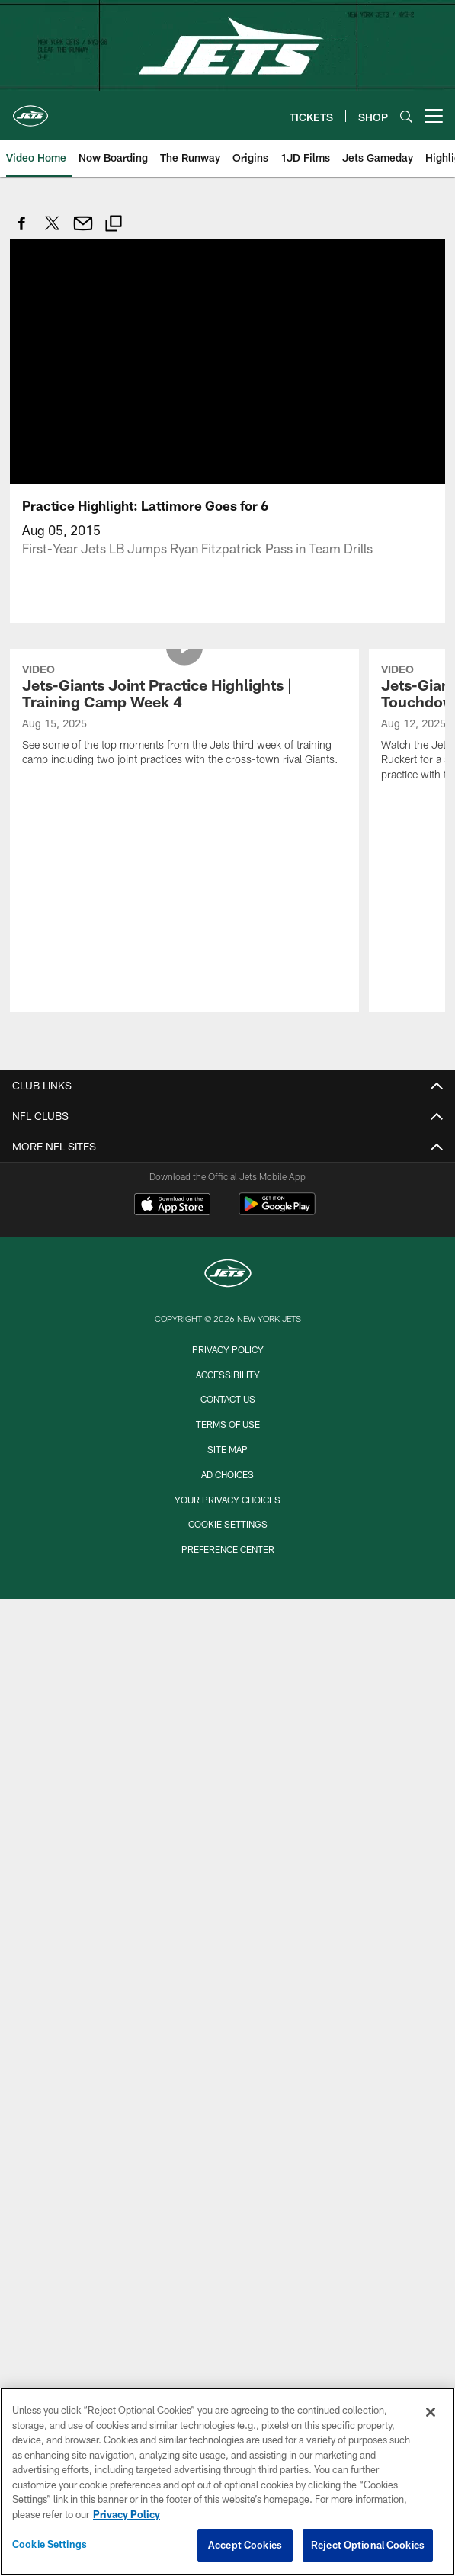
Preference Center (227, 1549)
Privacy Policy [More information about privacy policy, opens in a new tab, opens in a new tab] (126, 2514)
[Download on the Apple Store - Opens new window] (172, 1206)
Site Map (227, 1449)
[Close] (430, 2412)
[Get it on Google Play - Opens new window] (277, 1211)
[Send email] (83, 231)
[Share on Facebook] (22, 231)
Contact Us (227, 1399)
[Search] (406, 116)
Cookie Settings (228, 1524)
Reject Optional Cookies (368, 2545)
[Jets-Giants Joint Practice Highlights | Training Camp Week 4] (184, 717)
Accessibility (228, 1374)
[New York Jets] (227, 1275)
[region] (227, 2482)
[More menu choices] (434, 116)
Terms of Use (228, 1424)
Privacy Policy (228, 1349)
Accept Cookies (245, 2545)
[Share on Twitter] (52, 231)
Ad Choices (227, 1474)
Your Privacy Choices (227, 1499)
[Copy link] (113, 225)
